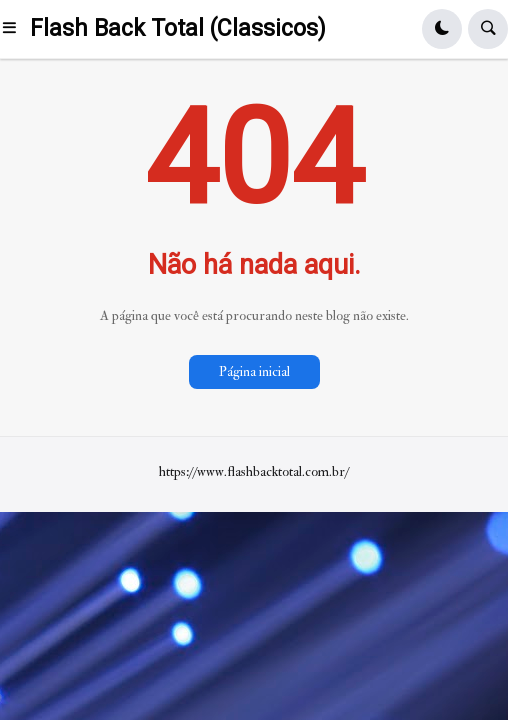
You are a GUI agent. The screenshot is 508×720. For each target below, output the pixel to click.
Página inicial (254, 371)
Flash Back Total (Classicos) (178, 28)
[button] (15, 29)
